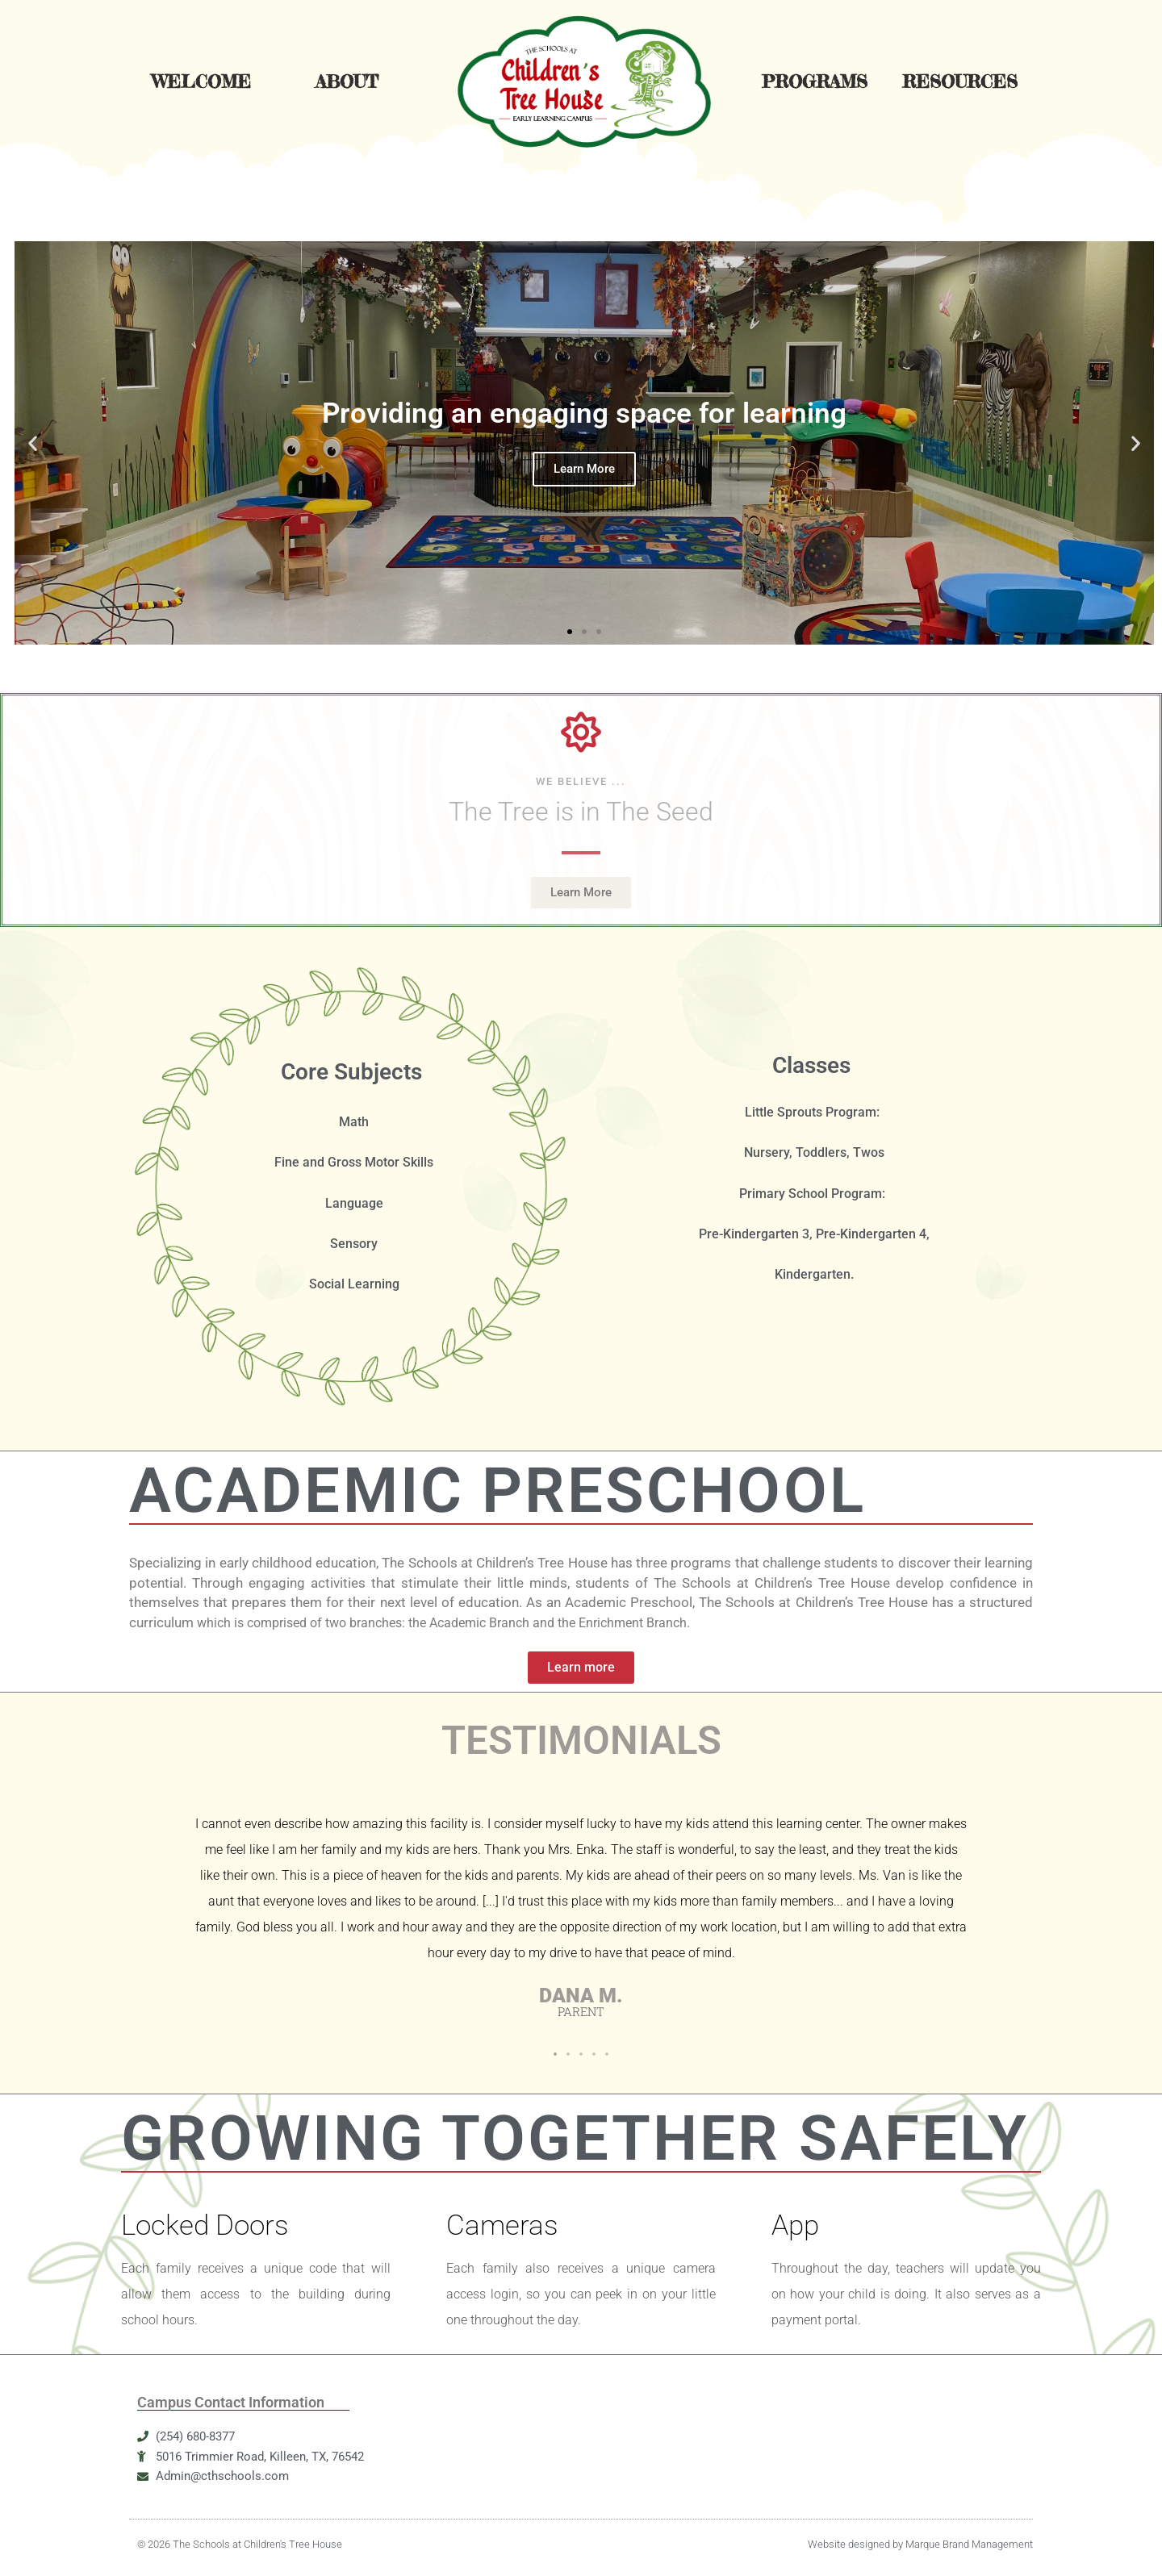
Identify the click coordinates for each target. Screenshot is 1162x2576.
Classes (811, 1065)
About (347, 81)
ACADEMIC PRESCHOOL (497, 1490)
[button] (33, 442)
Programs (814, 81)
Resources (960, 81)
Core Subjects (351, 1071)
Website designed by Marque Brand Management (920, 2544)
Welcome (201, 81)
